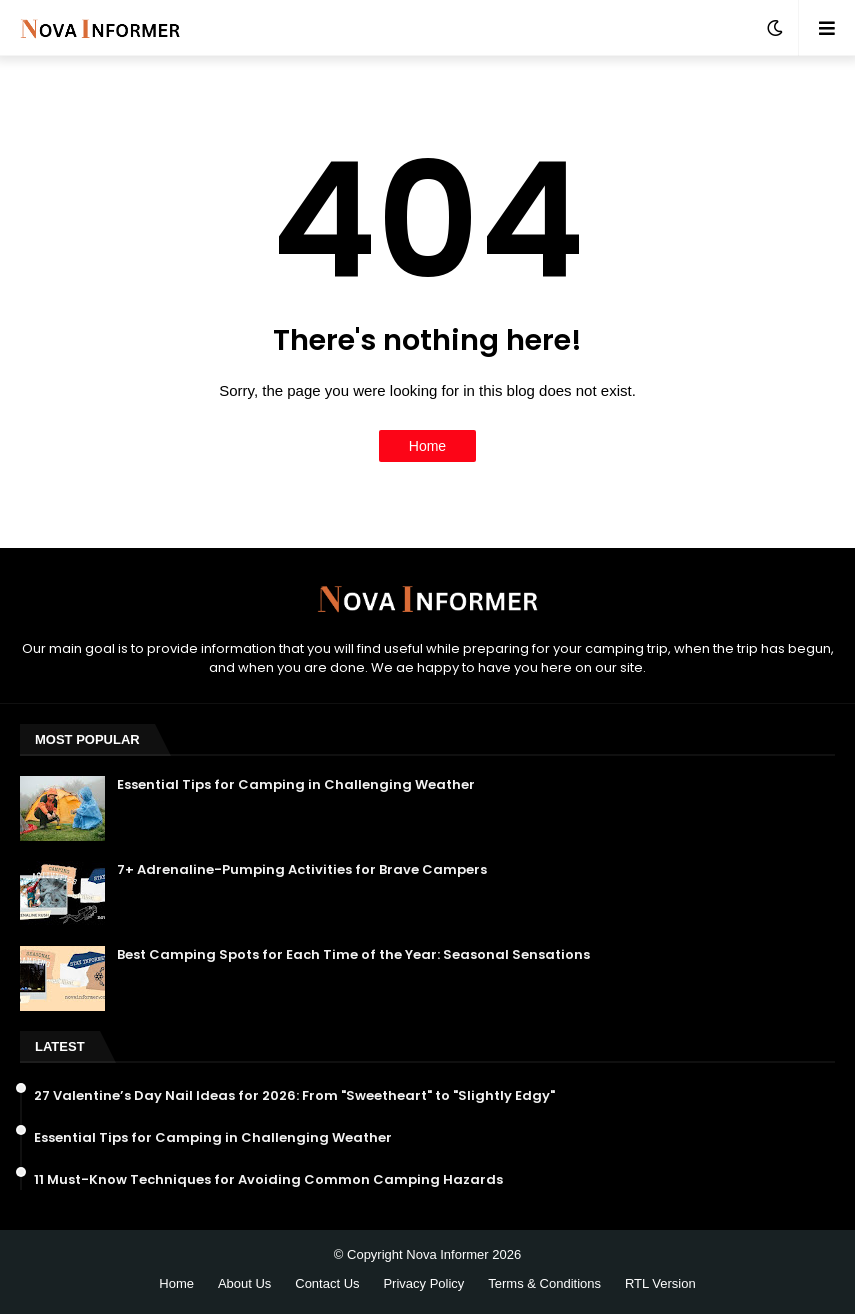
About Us (244, 1283)
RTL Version (660, 1283)
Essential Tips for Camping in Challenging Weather (296, 785)
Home (427, 446)
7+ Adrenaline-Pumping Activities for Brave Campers (302, 870)
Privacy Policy (423, 1283)
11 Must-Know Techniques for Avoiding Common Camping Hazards (268, 1180)
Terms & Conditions (544, 1283)
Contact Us (327, 1283)
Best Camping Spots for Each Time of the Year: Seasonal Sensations (353, 955)
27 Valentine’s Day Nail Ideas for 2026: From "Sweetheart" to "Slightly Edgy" (294, 1096)
